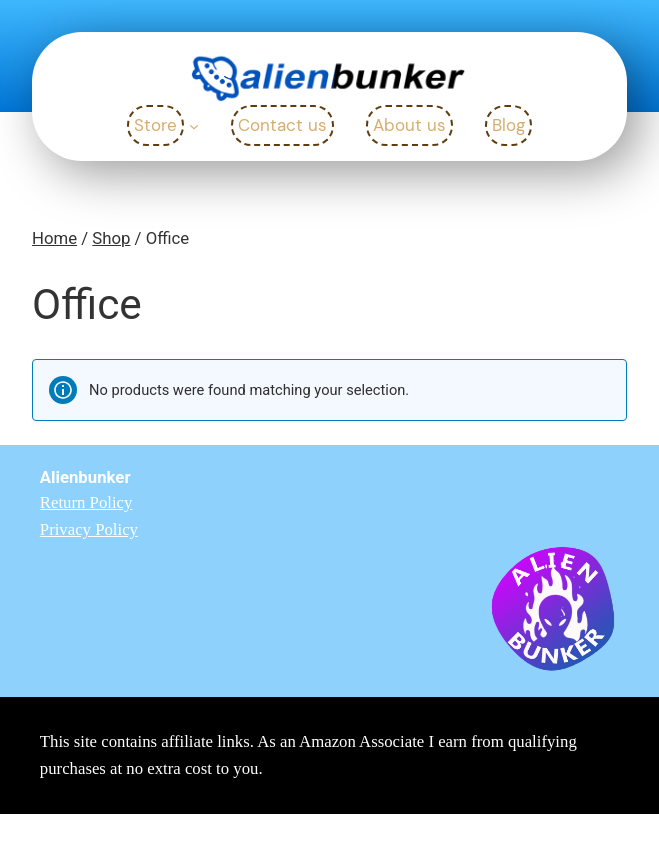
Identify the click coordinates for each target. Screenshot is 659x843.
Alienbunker (85, 477)
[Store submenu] (194, 126)
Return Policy (86, 502)
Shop (111, 238)
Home (54, 238)
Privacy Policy (89, 529)
